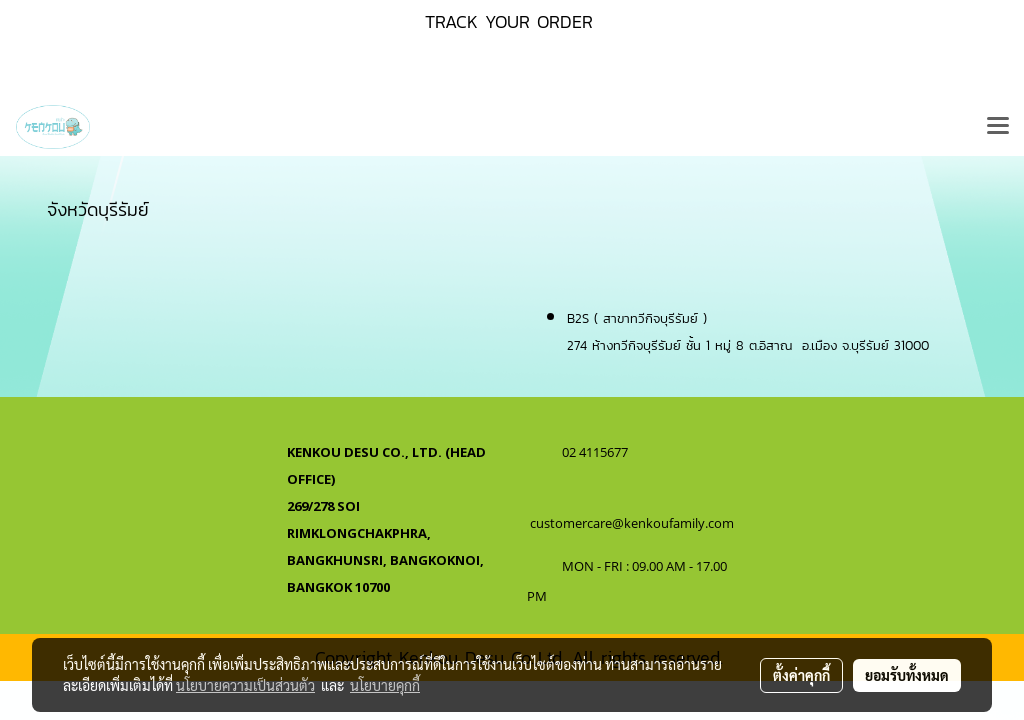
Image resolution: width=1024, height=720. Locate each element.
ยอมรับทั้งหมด (907, 675)
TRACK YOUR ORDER (509, 21)
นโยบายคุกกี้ (385, 685)
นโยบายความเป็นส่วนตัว (245, 685)
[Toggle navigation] (998, 127)
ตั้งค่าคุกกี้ (801, 675)
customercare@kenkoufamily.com (632, 523)
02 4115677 (596, 452)
